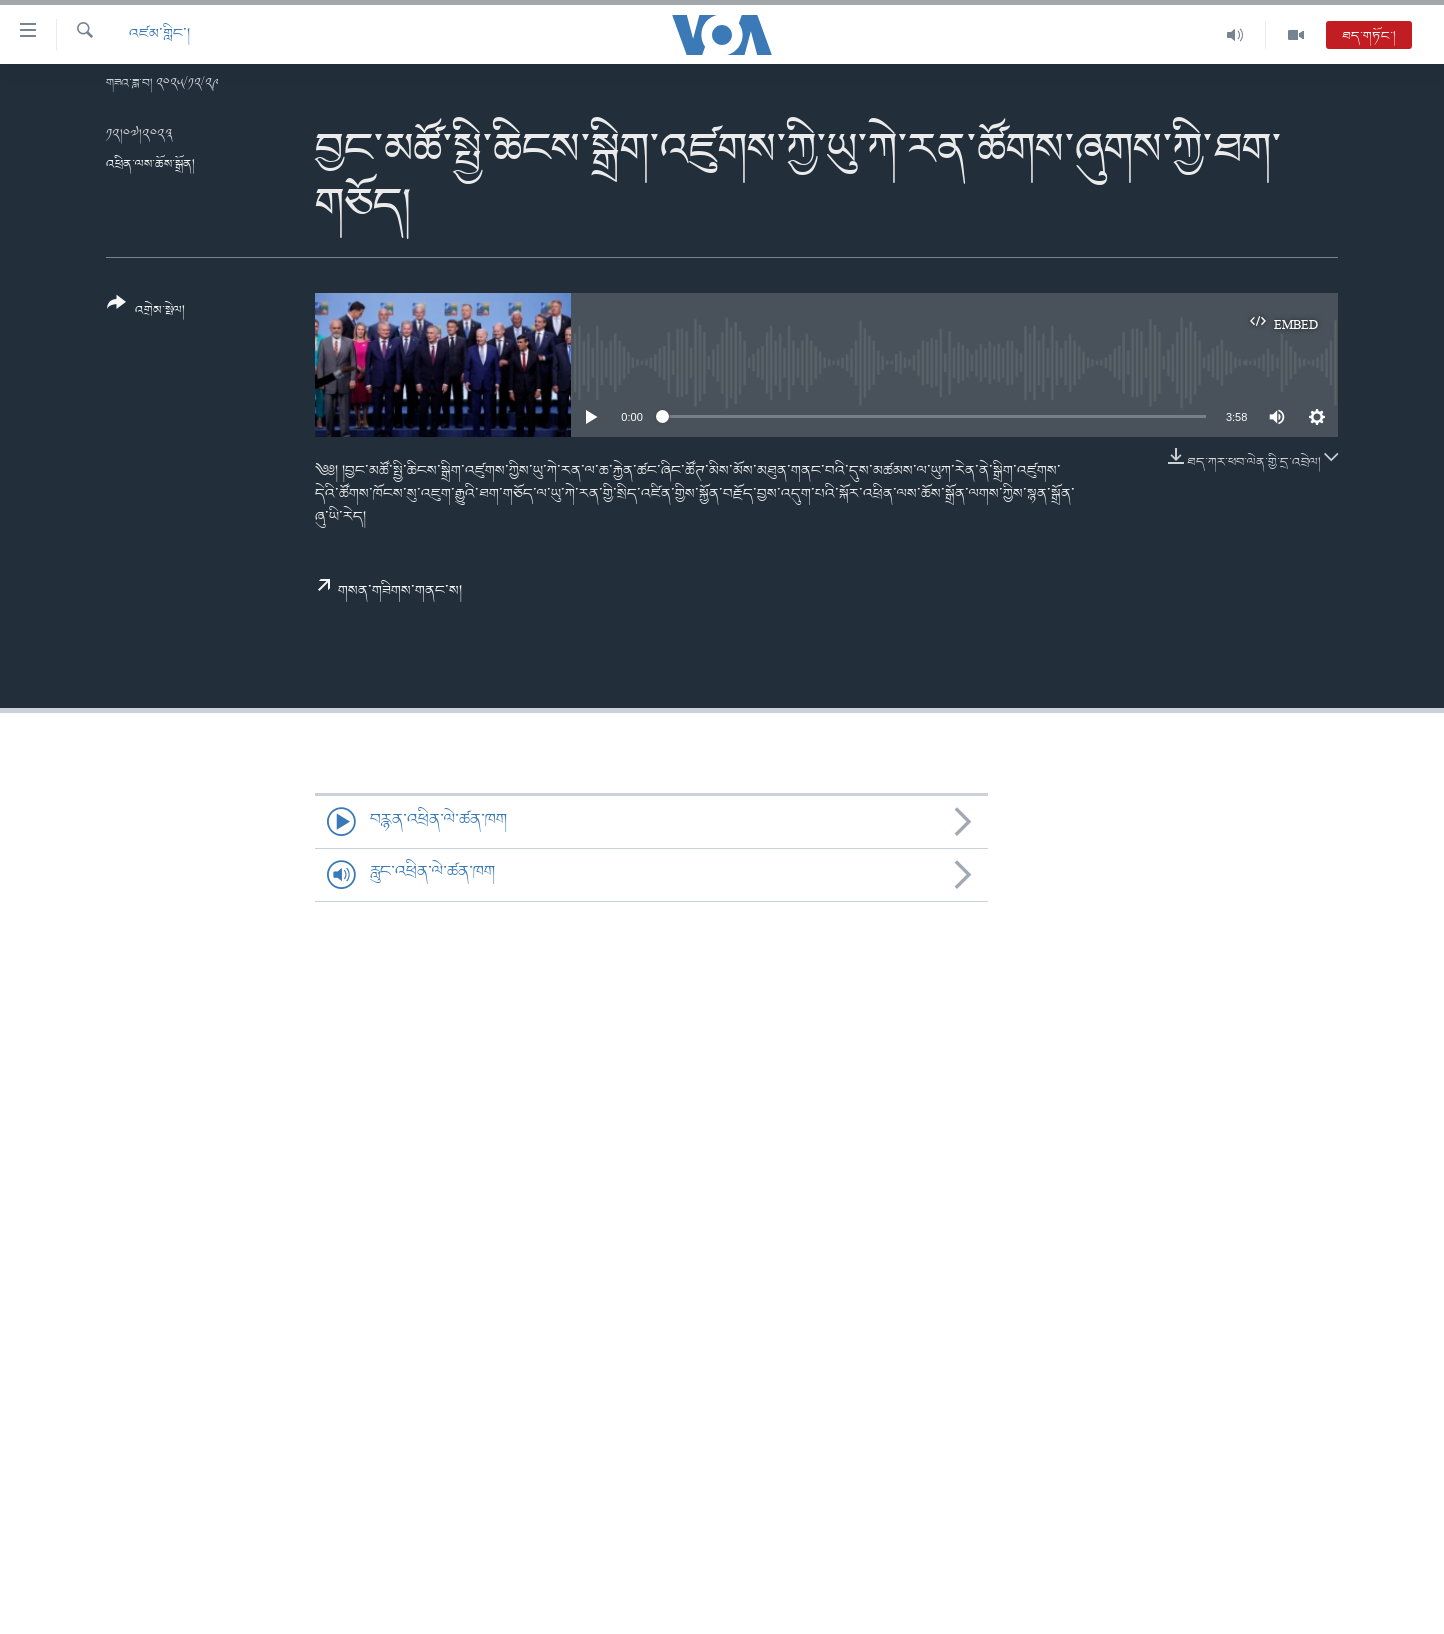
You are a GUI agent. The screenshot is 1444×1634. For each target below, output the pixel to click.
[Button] (146, 313)
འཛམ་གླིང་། (159, 34)
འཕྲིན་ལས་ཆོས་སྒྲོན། (150, 164)
